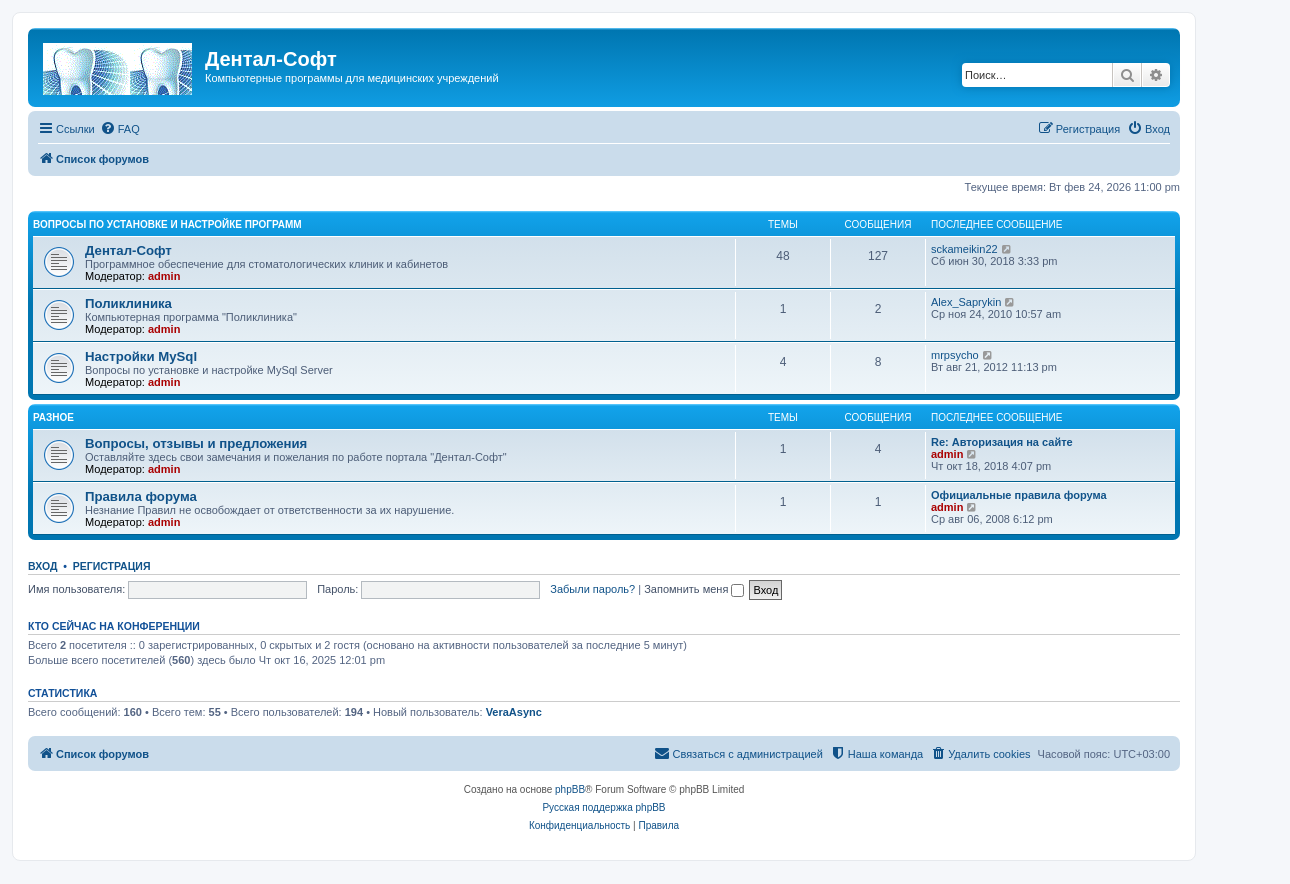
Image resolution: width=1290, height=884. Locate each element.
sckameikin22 (964, 249)
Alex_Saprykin (966, 302)
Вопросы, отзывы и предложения (196, 443)
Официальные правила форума (1019, 495)
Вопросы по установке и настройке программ (167, 224)
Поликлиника (128, 303)
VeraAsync (514, 712)
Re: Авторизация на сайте (1002, 442)
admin (164, 276)
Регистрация (112, 566)
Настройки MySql (141, 356)
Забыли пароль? (592, 589)
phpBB (570, 789)
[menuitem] (120, 129)
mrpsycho (955, 355)
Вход (42, 566)
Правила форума (141, 496)
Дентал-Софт (128, 250)
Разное (53, 417)
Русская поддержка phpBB (603, 807)
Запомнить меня (694, 589)
